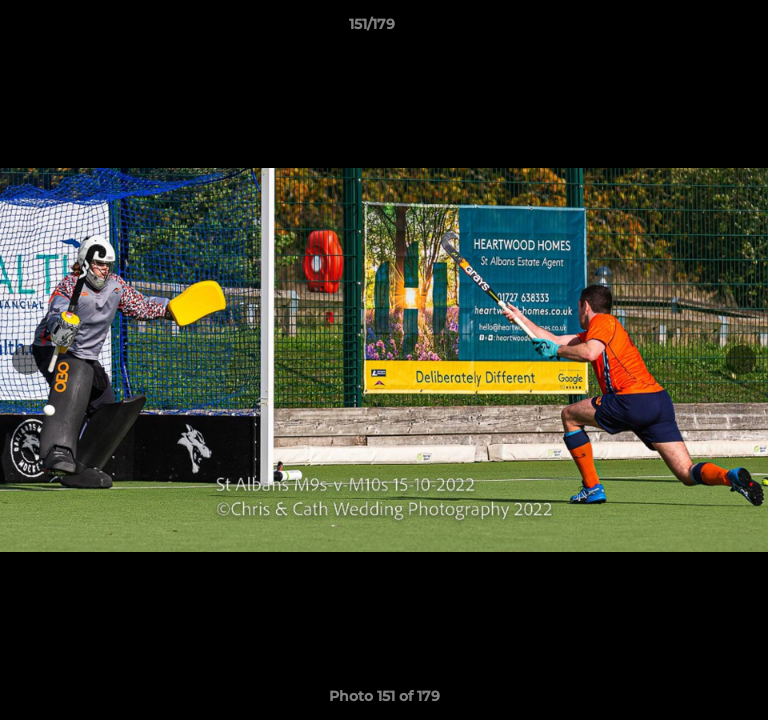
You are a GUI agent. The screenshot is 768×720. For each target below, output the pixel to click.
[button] (696, 29)
